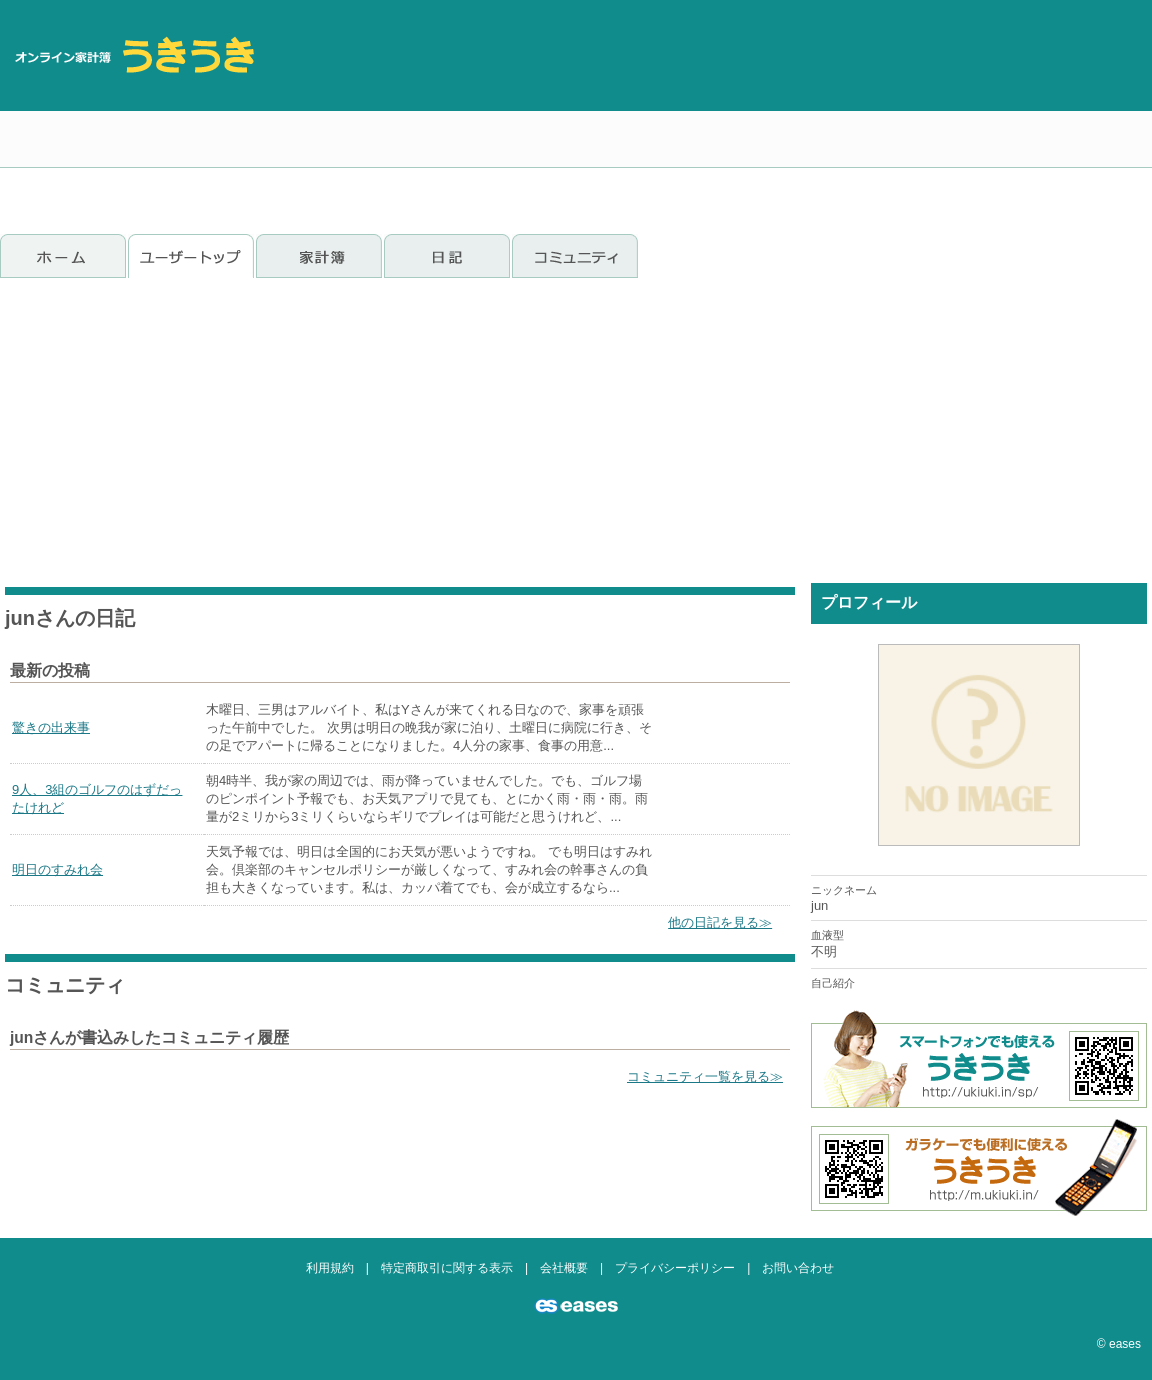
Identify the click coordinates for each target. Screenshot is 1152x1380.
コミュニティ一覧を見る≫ (705, 1076)
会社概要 (564, 1268)
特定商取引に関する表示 (447, 1268)
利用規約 (330, 1268)
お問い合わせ (798, 1268)
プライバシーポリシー (675, 1268)
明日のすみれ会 (57, 869)
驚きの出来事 (51, 727)
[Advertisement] (1033, 110)
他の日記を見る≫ (720, 922)
